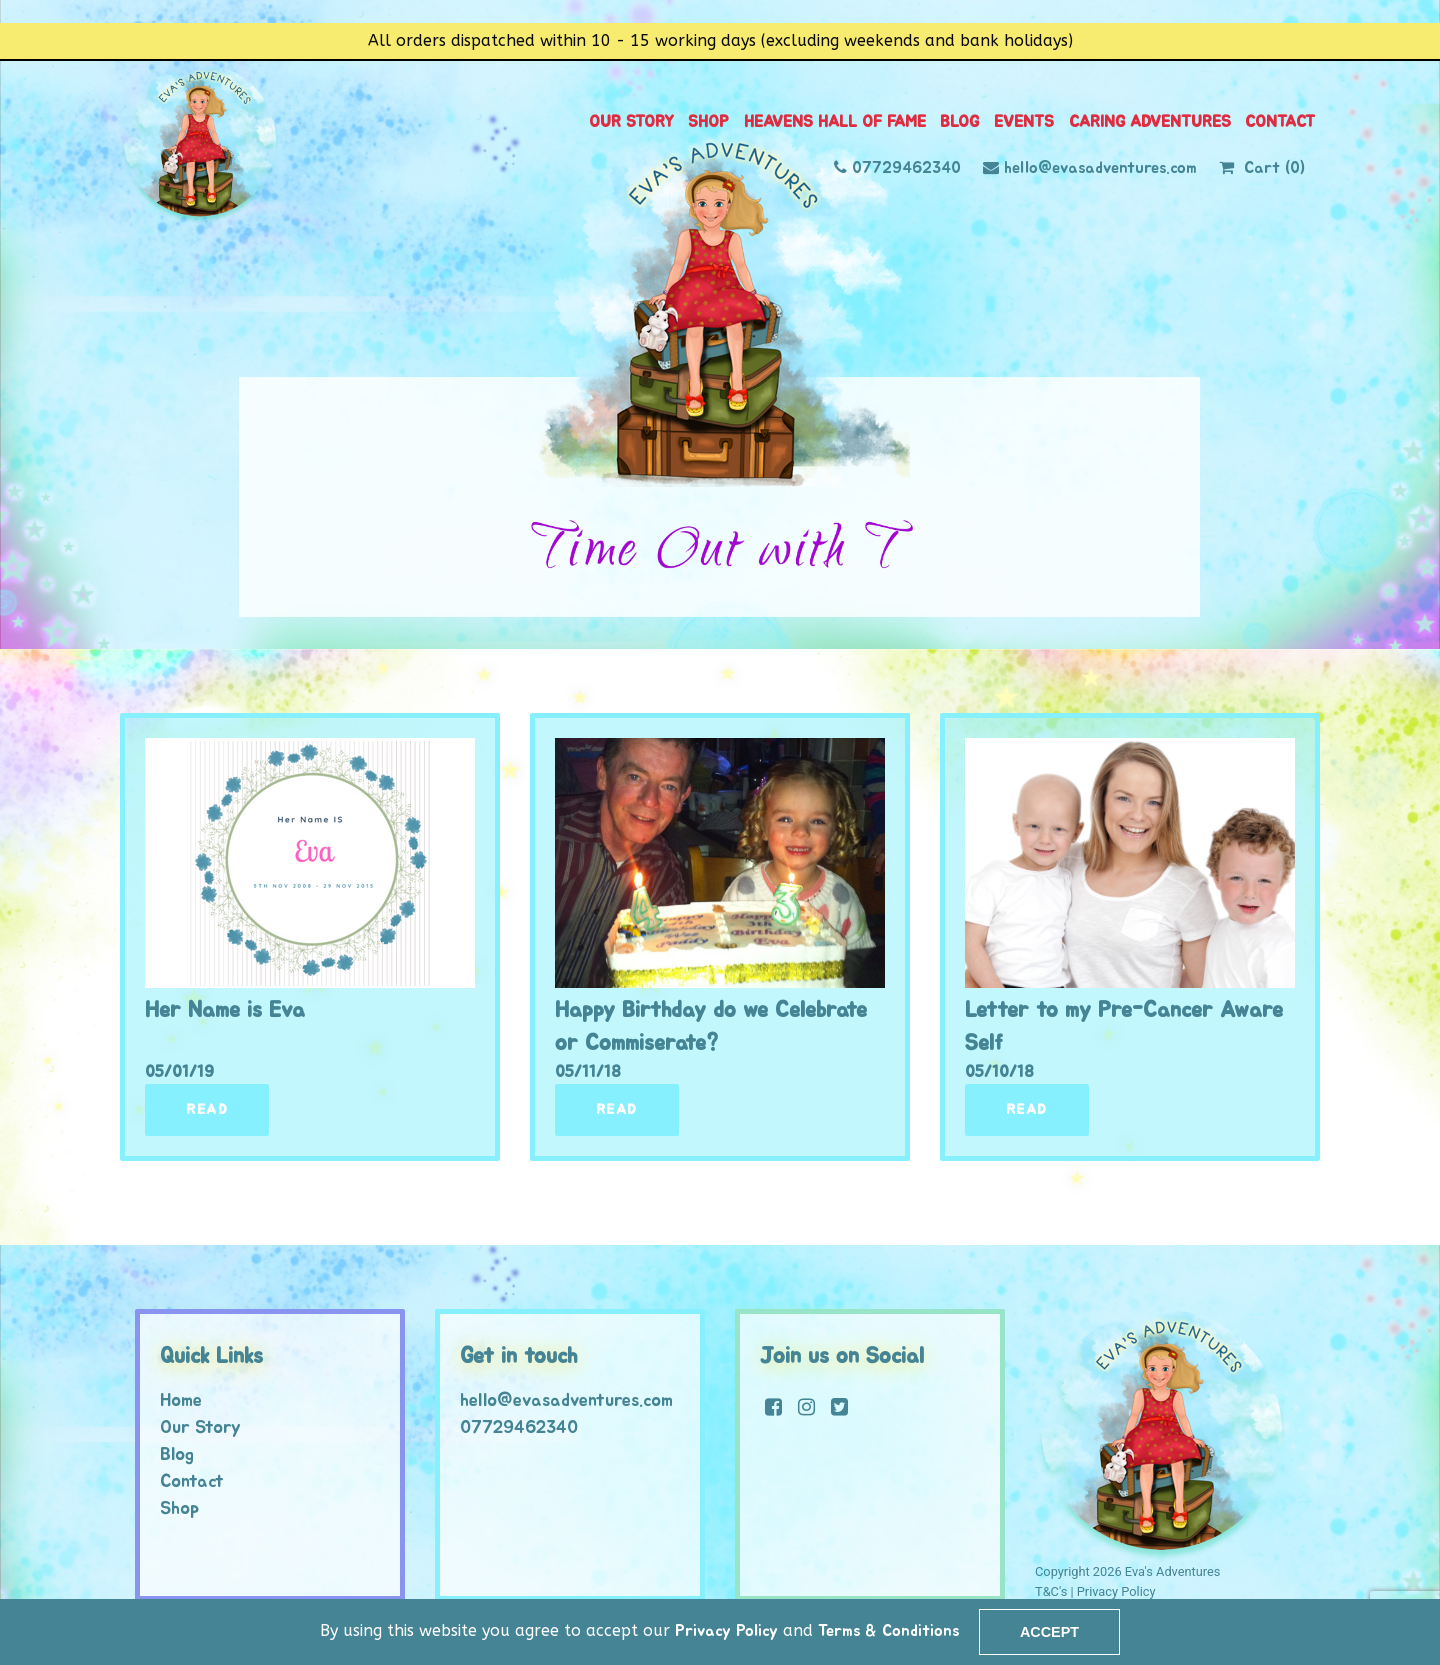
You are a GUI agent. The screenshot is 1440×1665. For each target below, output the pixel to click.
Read (207, 1109)
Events (1024, 122)
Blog (959, 122)
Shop (708, 122)
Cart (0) (1274, 169)
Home (181, 1401)
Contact (1280, 122)
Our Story (631, 122)
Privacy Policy (724, 1631)
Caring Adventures (1150, 122)
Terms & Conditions (888, 1631)
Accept (1049, 1632)
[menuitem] (631, 122)
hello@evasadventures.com (1100, 169)
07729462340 (906, 169)
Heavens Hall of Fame (835, 122)
